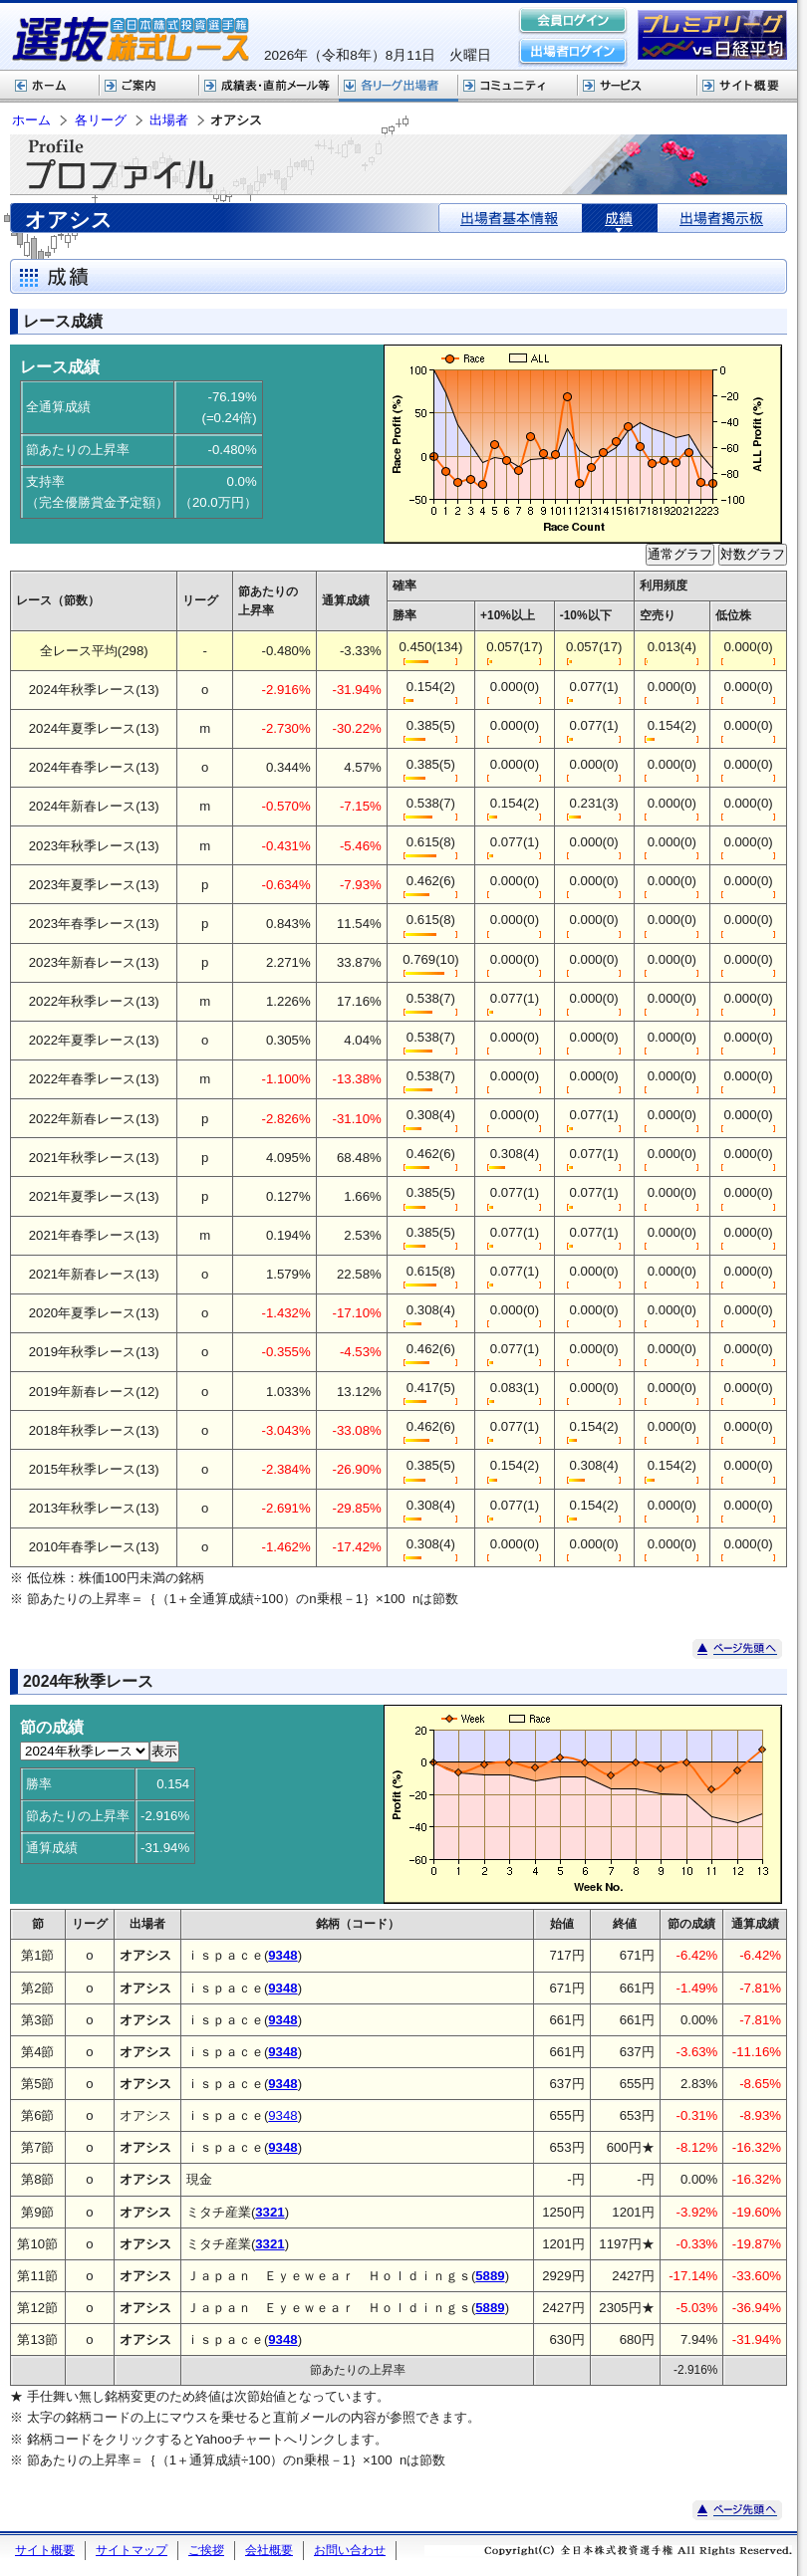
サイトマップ (131, 2550)
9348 (282, 2115)
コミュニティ (518, 86)
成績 (620, 218)
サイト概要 (747, 86)
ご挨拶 (206, 2550)
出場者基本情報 (510, 218)
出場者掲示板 (722, 218)
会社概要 (269, 2550)
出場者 (168, 120)
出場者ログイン (573, 52)
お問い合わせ (350, 2550)
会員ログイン (573, 22)
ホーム (50, 86)
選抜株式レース (269, 86)
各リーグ (398, 86)
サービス (637, 86)
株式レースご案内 (149, 86)
